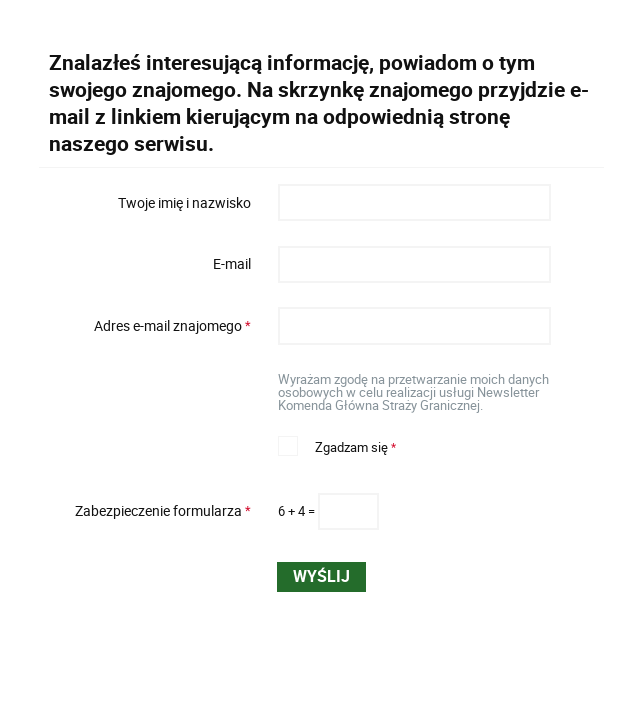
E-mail (232, 264)
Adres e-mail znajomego (152, 326)
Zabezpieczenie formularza (152, 511)
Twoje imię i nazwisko (184, 202)
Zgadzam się (337, 445)
